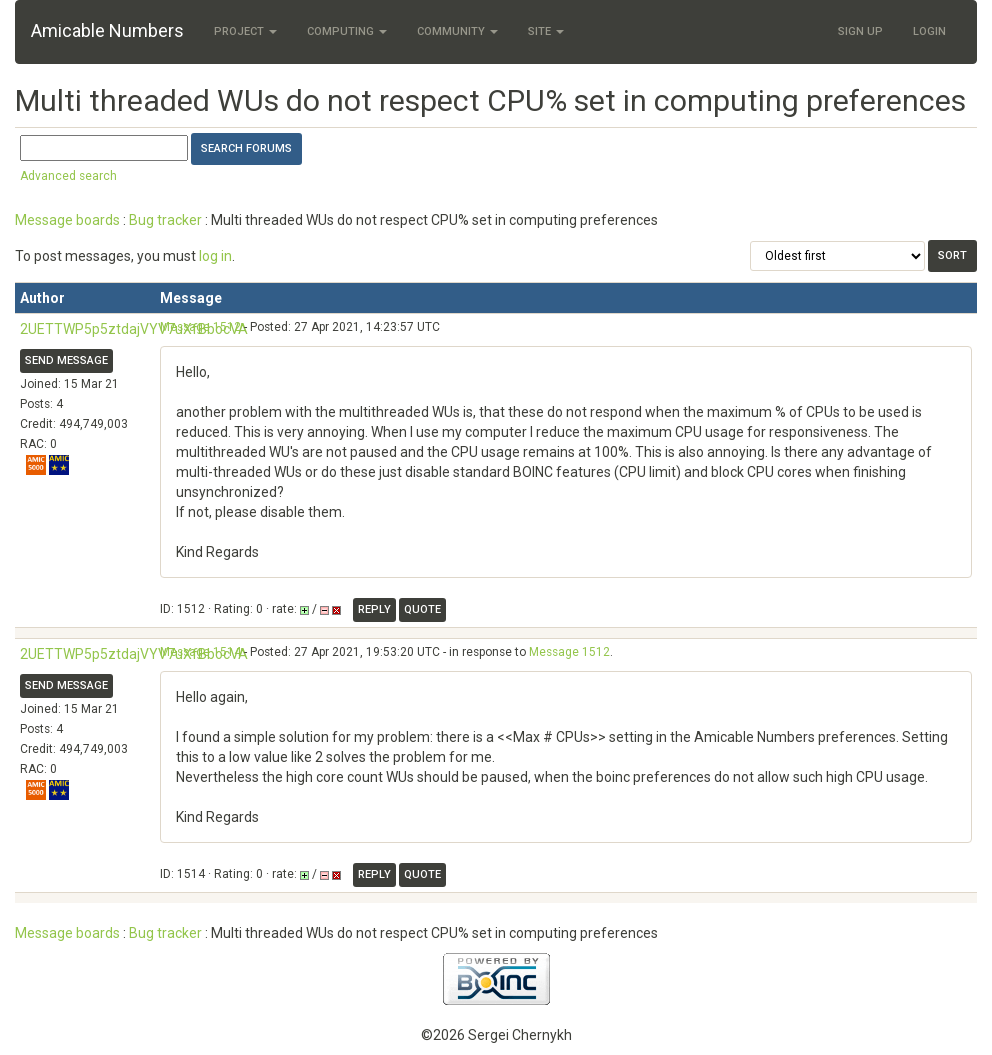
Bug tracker (165, 220)
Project (245, 31)
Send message (66, 360)
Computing (347, 31)
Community (457, 31)
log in (215, 256)
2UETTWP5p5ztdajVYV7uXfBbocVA (134, 329)
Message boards (67, 220)
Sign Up (860, 31)
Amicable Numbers (107, 30)
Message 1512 (200, 327)
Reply (374, 609)
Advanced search (68, 176)
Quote (422, 609)
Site (546, 31)
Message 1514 (200, 652)
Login (929, 31)
